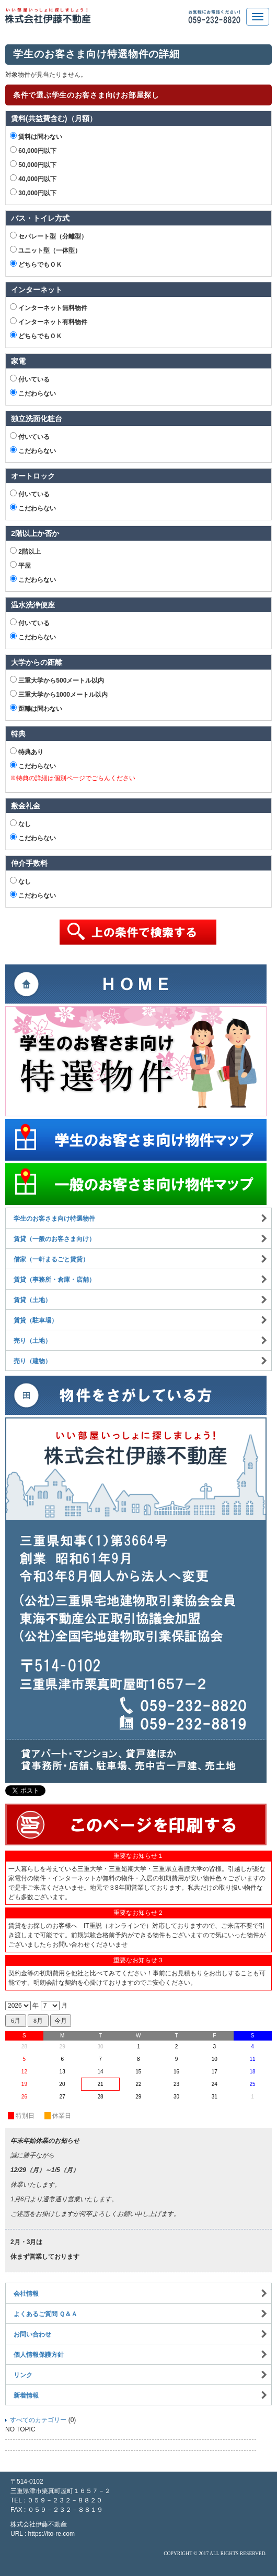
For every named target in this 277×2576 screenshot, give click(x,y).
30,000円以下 (33, 192)
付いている (30, 379)
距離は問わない (36, 708)
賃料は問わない (36, 136)
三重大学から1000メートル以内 (59, 694)
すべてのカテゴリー (38, 2420)
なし (20, 823)
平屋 (20, 565)
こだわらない (33, 393)
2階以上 (25, 551)
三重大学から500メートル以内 (57, 680)
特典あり (26, 751)
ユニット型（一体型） (45, 250)
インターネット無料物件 (48, 307)
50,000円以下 (33, 164)
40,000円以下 (33, 178)
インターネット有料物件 (48, 321)
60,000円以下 (33, 150)
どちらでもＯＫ (36, 264)
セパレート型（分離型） (48, 236)
